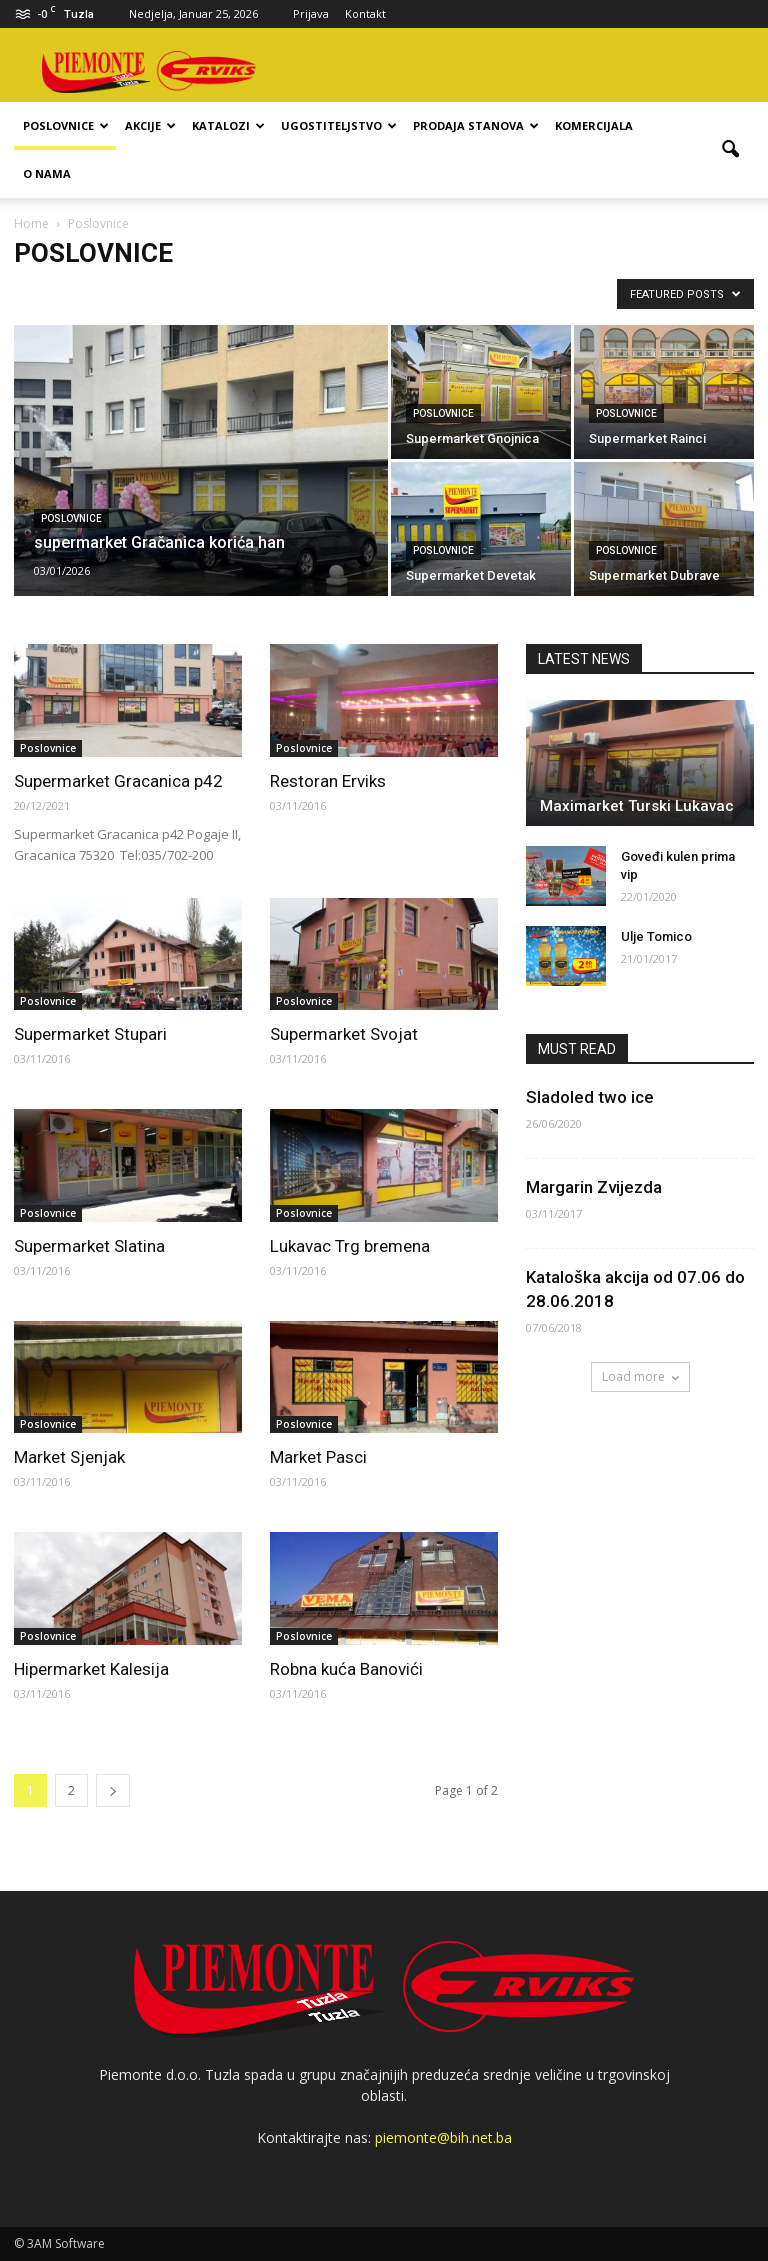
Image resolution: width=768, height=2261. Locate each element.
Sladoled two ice (590, 1097)
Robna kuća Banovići (346, 1669)
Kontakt (365, 13)
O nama (47, 173)
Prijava (311, 13)
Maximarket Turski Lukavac (637, 806)
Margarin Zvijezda (594, 1187)
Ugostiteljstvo (339, 125)
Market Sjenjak (69, 1457)
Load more (640, 1376)
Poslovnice (66, 125)
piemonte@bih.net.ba (443, 2137)
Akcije (150, 125)
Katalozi (228, 125)
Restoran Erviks (328, 781)
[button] (730, 150)
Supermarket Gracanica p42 (118, 781)
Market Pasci (318, 1457)
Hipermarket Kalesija (91, 1669)
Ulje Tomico (656, 936)
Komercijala (594, 125)
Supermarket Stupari (90, 1034)
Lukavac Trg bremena (350, 1246)
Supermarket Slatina (89, 1246)
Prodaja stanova (476, 125)
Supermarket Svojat (344, 1034)
